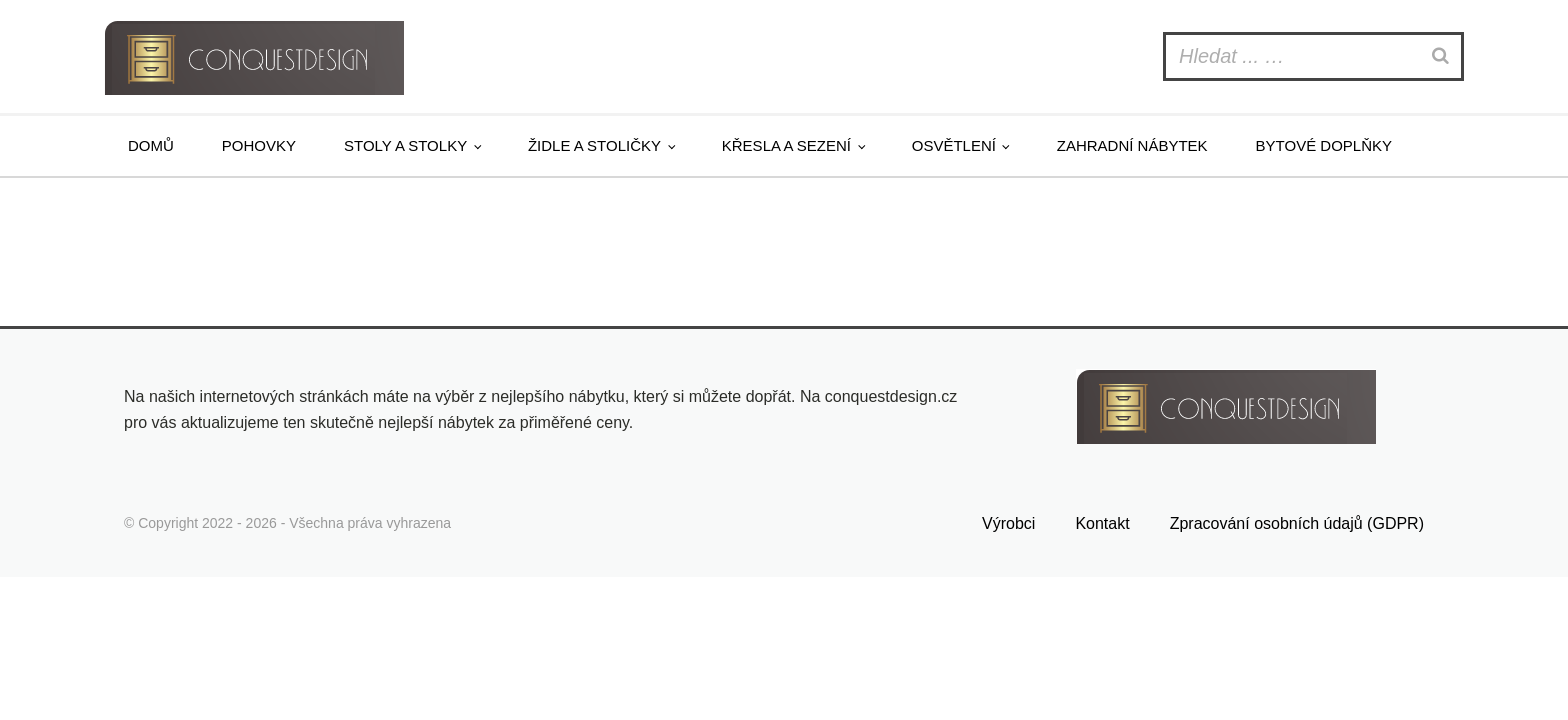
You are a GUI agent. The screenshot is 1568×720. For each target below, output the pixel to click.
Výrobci (1008, 523)
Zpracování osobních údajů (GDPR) (1297, 523)
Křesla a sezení (786, 145)
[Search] (1443, 56)
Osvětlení (954, 145)
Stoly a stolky (405, 145)
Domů (151, 145)
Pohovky (259, 145)
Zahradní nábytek (1132, 145)
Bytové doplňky (1324, 145)
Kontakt (1102, 523)
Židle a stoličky (594, 145)
